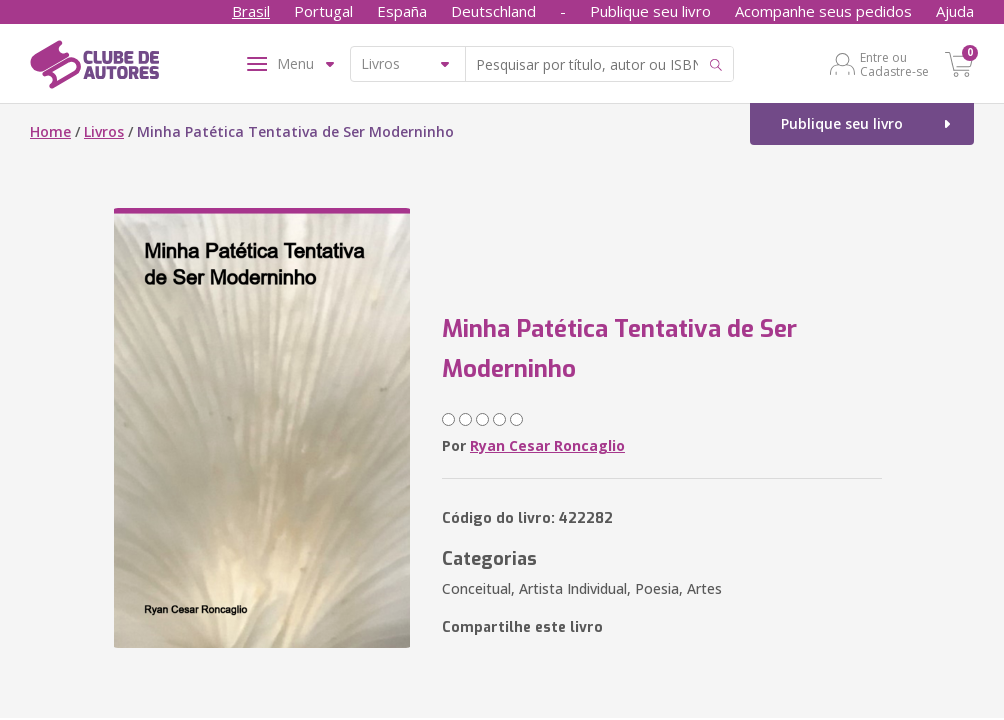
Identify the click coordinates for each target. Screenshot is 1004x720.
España (402, 11)
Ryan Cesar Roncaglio (547, 445)
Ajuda (955, 11)
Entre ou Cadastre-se (894, 64)
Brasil (251, 11)
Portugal (323, 11)
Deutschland (493, 11)
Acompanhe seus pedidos (823, 11)
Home (50, 131)
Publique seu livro (650, 11)
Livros (104, 131)
